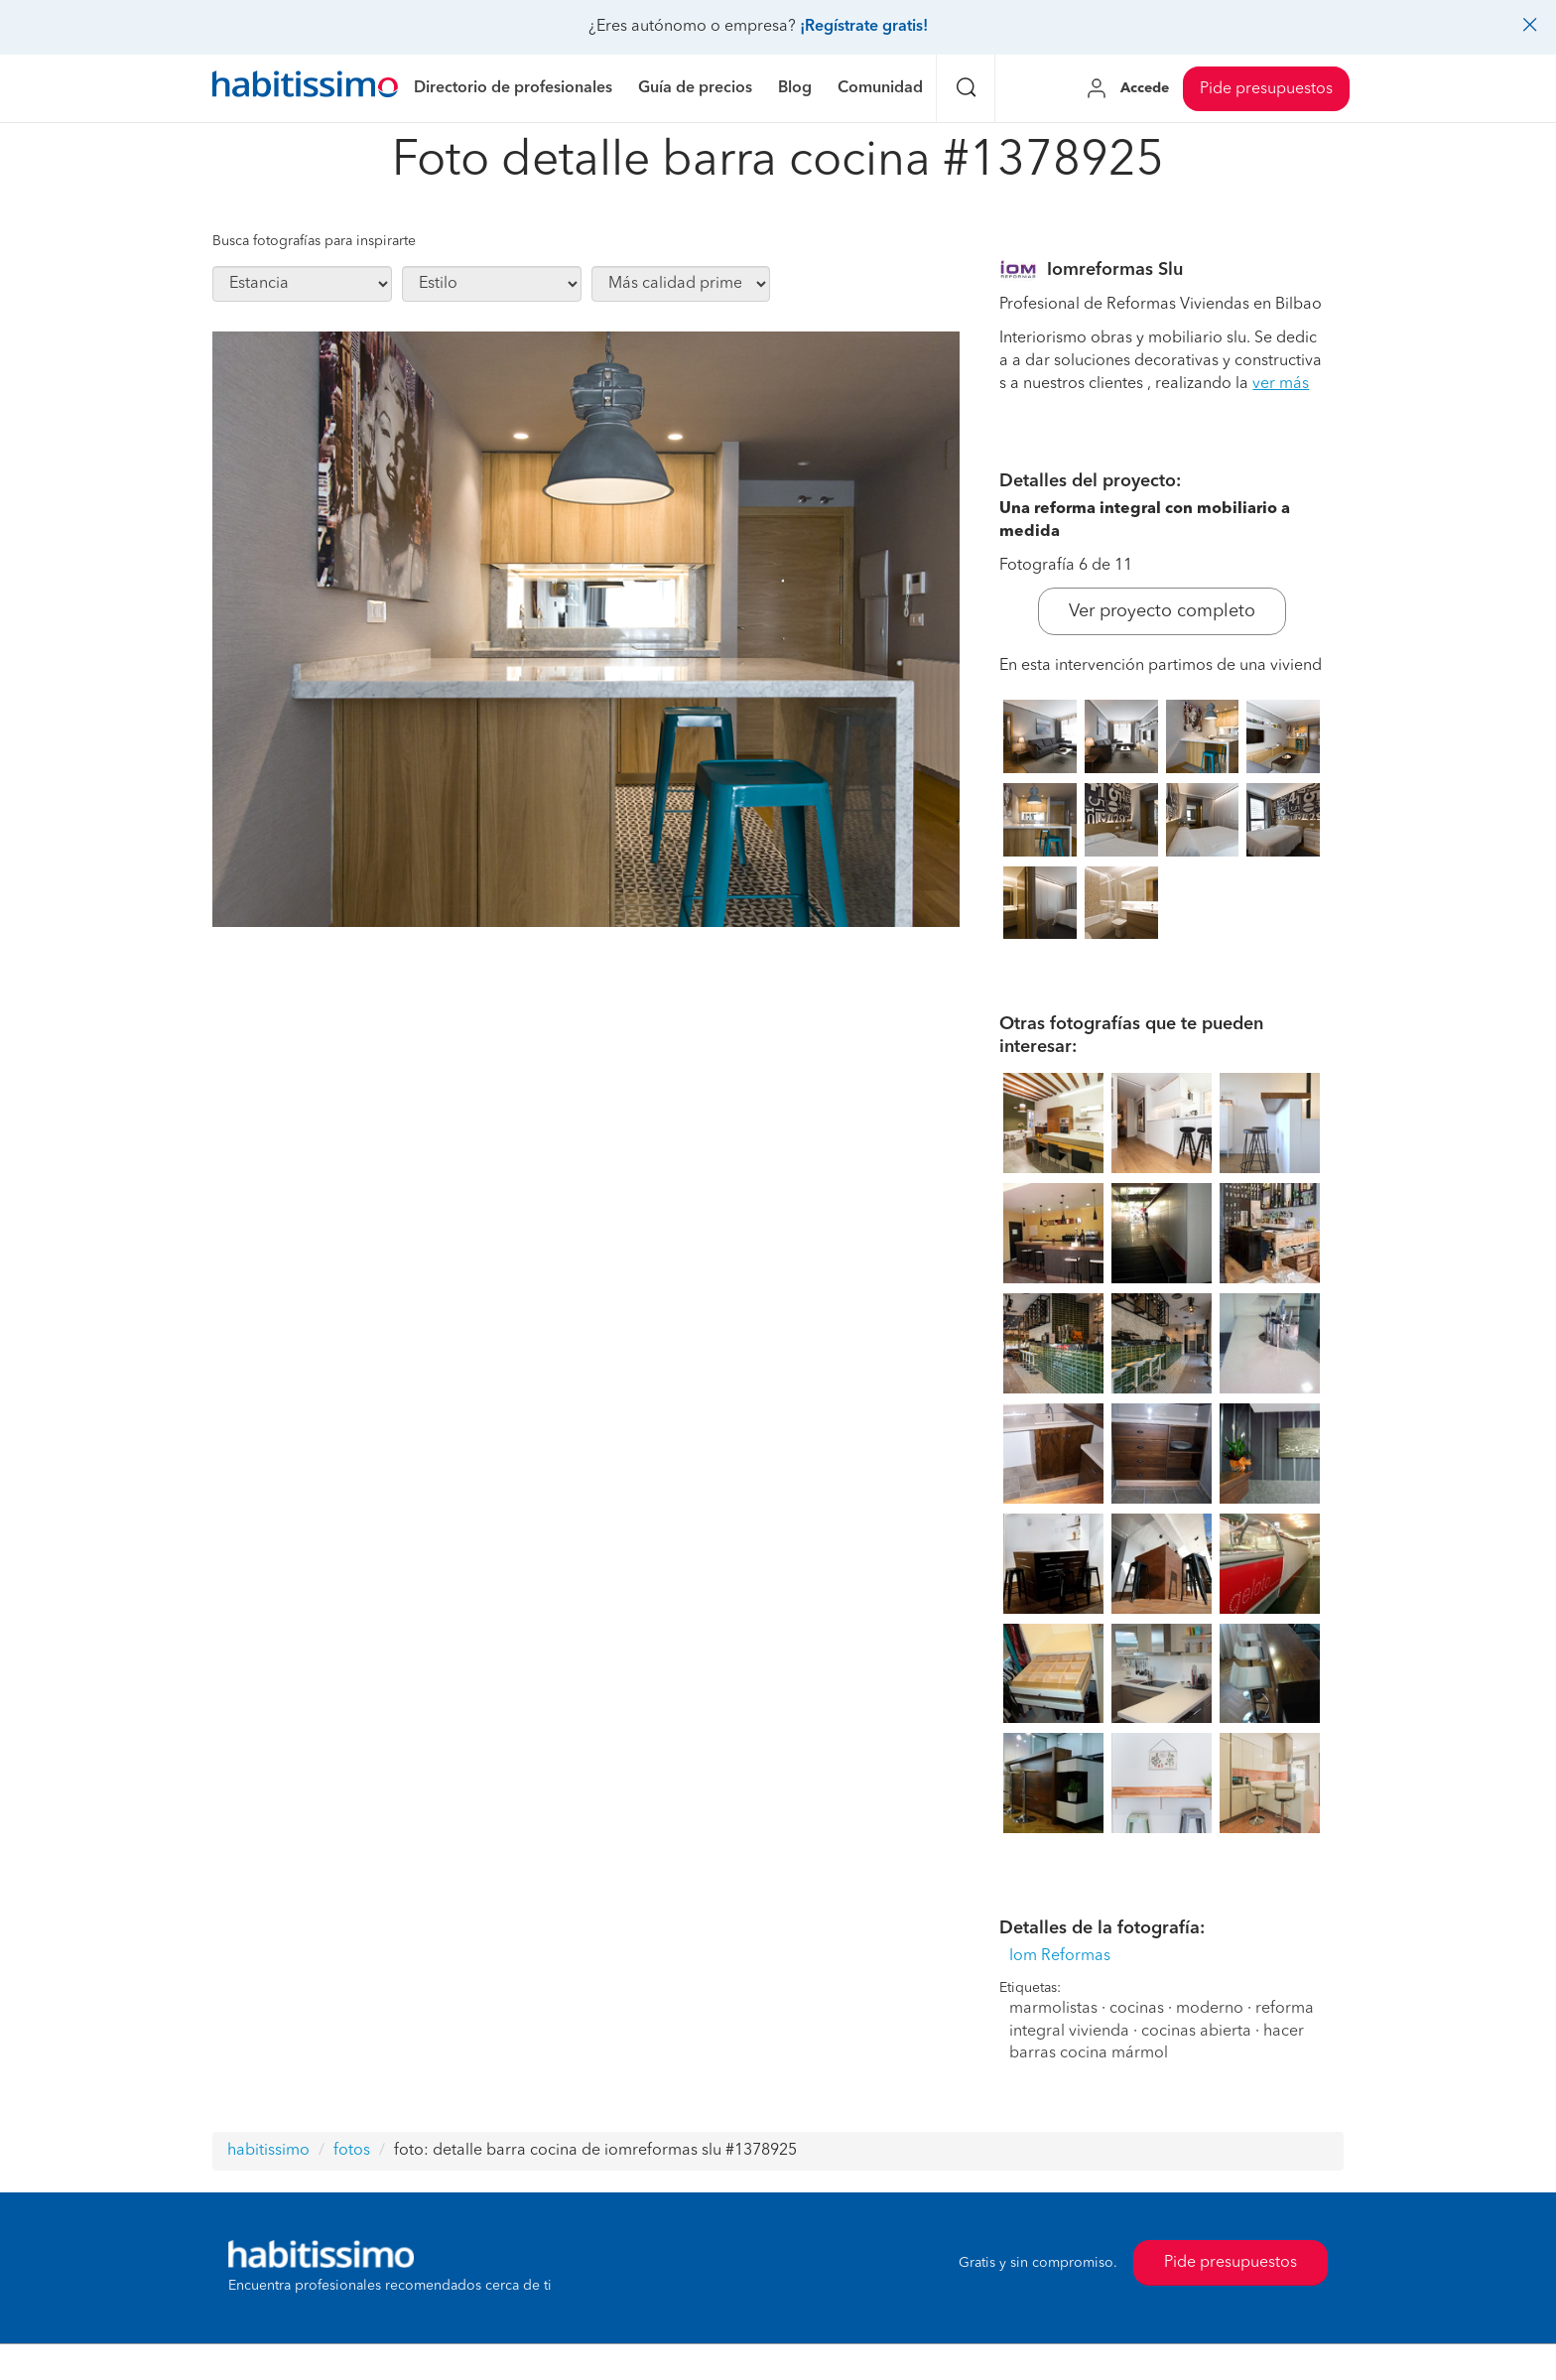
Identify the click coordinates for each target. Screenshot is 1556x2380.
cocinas (1136, 2009)
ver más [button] (1280, 384)
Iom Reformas (1059, 1956)
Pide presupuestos (1266, 89)
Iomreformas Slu (1115, 270)
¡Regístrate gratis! (864, 27)
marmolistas (1053, 2009)
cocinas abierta (1196, 2032)
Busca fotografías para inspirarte (314, 241)
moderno (1209, 2009)
